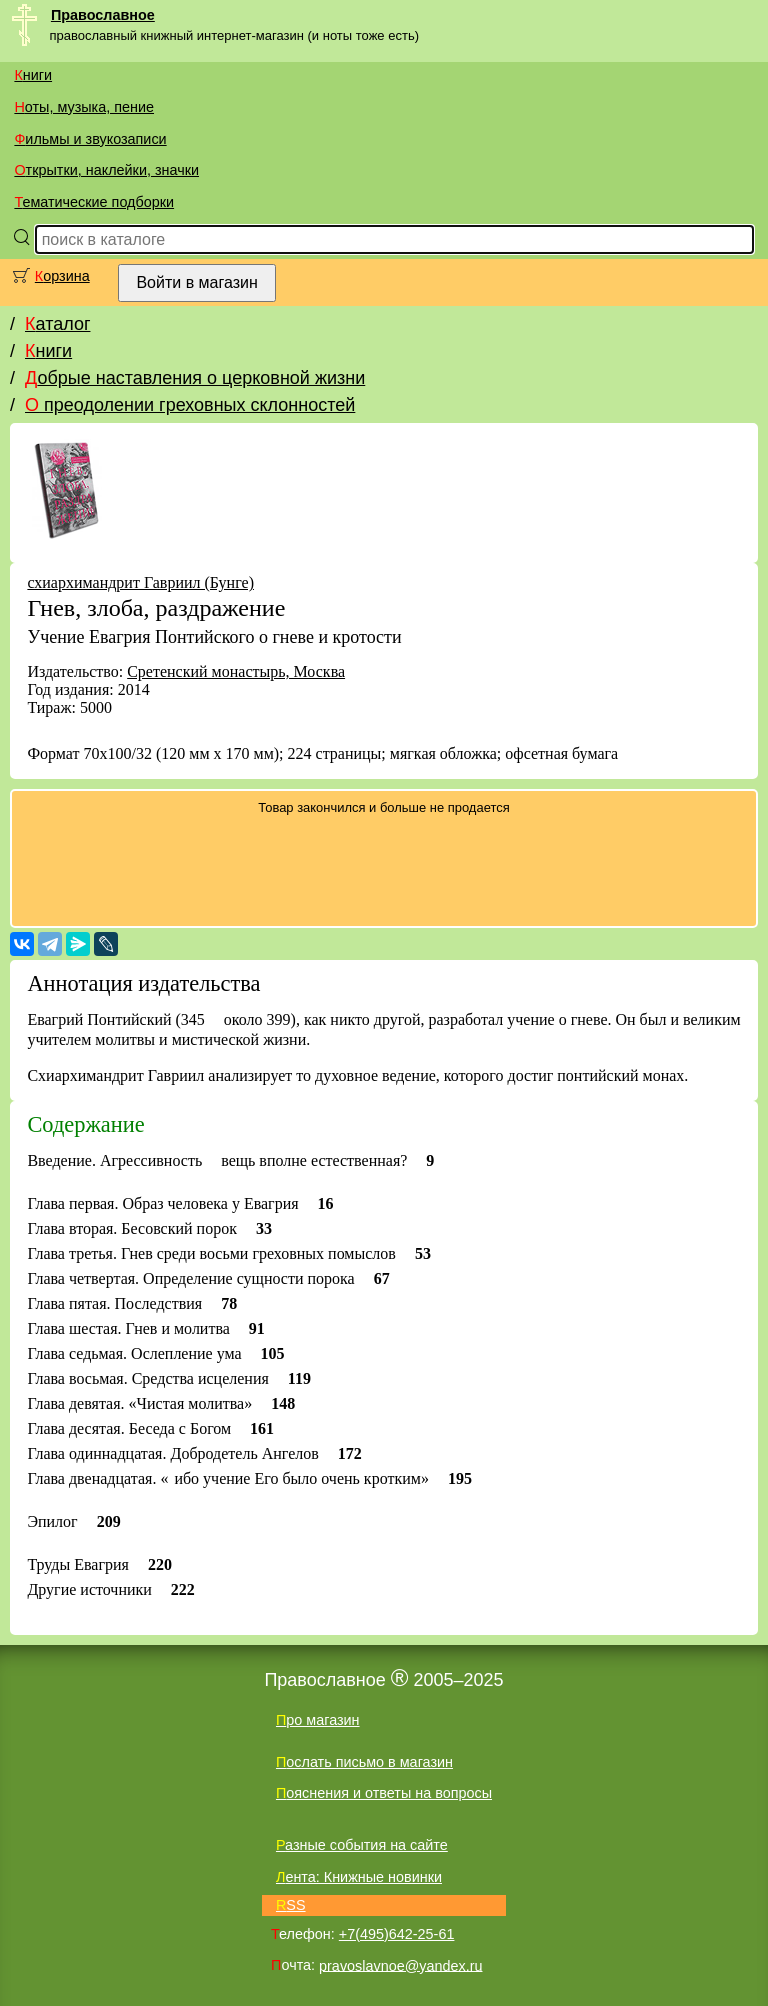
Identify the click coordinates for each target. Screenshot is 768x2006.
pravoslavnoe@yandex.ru (400, 1965)
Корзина (62, 276)
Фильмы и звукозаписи (90, 139)
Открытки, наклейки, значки (106, 170)
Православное (103, 15)
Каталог (57, 324)
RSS (291, 1905)
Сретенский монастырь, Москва (236, 671)
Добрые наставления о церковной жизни (195, 378)
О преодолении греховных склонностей (190, 405)
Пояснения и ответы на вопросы (384, 1793)
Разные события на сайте (362, 1845)
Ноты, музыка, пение (84, 107)
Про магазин (318, 1720)
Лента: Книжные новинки (359, 1877)
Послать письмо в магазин (364, 1762)
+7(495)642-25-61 (397, 1934)
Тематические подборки (94, 202)
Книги (33, 75)
